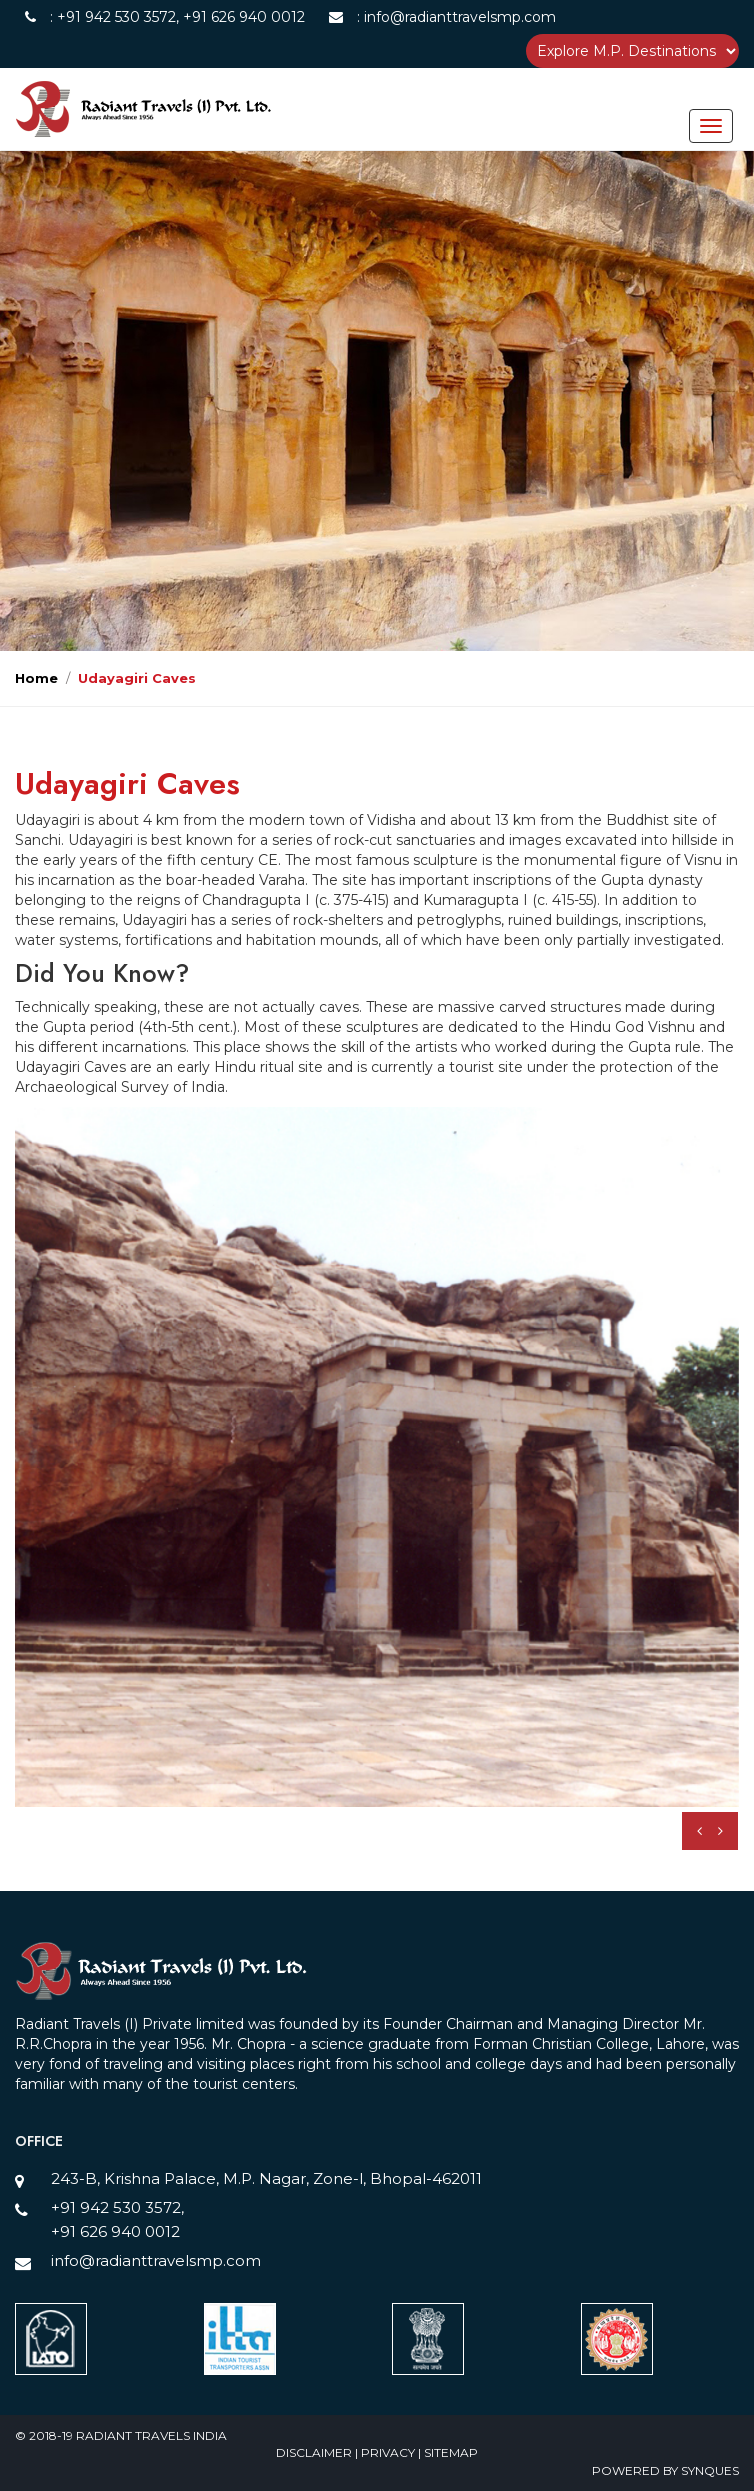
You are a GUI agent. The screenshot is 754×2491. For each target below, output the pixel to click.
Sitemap (451, 2452)
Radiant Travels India (151, 2435)
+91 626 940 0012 (242, 17)
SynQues (710, 2470)
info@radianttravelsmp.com (458, 17)
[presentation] (699, 1831)
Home (36, 678)
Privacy (389, 2452)
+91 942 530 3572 (116, 17)
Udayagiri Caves (137, 678)
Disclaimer (315, 2452)
